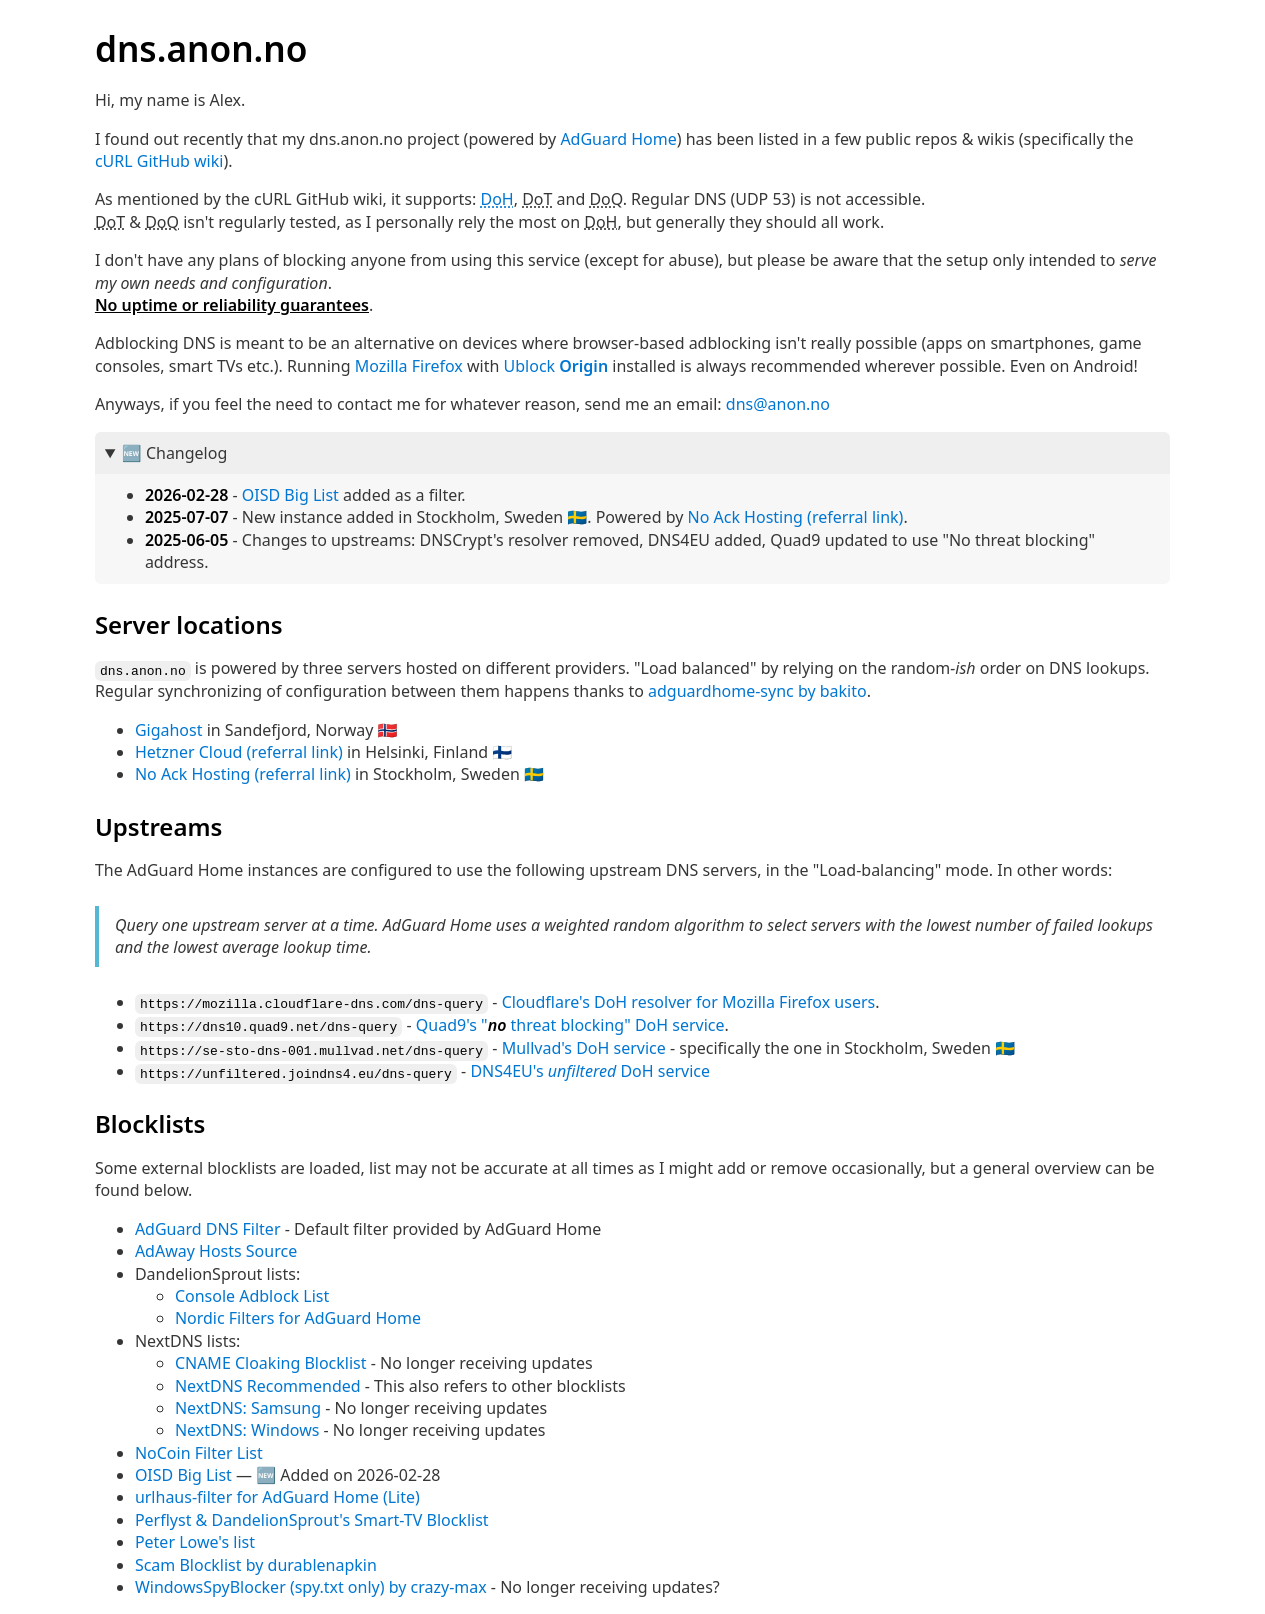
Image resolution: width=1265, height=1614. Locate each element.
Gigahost (169, 729)
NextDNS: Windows (247, 1426)
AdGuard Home (618, 139)
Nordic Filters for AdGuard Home (298, 1314)
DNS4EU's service (590, 1068)
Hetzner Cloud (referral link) (239, 751)
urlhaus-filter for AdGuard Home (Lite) (277, 1493)
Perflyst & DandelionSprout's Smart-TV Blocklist (312, 1516)
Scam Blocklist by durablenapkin (256, 1561)
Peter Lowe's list (195, 1538)
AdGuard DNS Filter (208, 1225)
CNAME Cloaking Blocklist (271, 1359)
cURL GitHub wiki (159, 161)
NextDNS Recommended (268, 1382)
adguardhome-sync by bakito (757, 691)
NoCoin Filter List (199, 1449)
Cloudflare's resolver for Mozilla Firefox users (689, 1001)
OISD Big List (290, 495)
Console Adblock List (252, 1292)
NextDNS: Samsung (248, 1404)
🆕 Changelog (174, 453)
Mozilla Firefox (409, 366)
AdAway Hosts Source (216, 1247)
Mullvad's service (584, 1046)
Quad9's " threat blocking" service (570, 1023)
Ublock (556, 366)
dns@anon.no (778, 404)
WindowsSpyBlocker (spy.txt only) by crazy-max (311, 1583)
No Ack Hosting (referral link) (795, 517)
